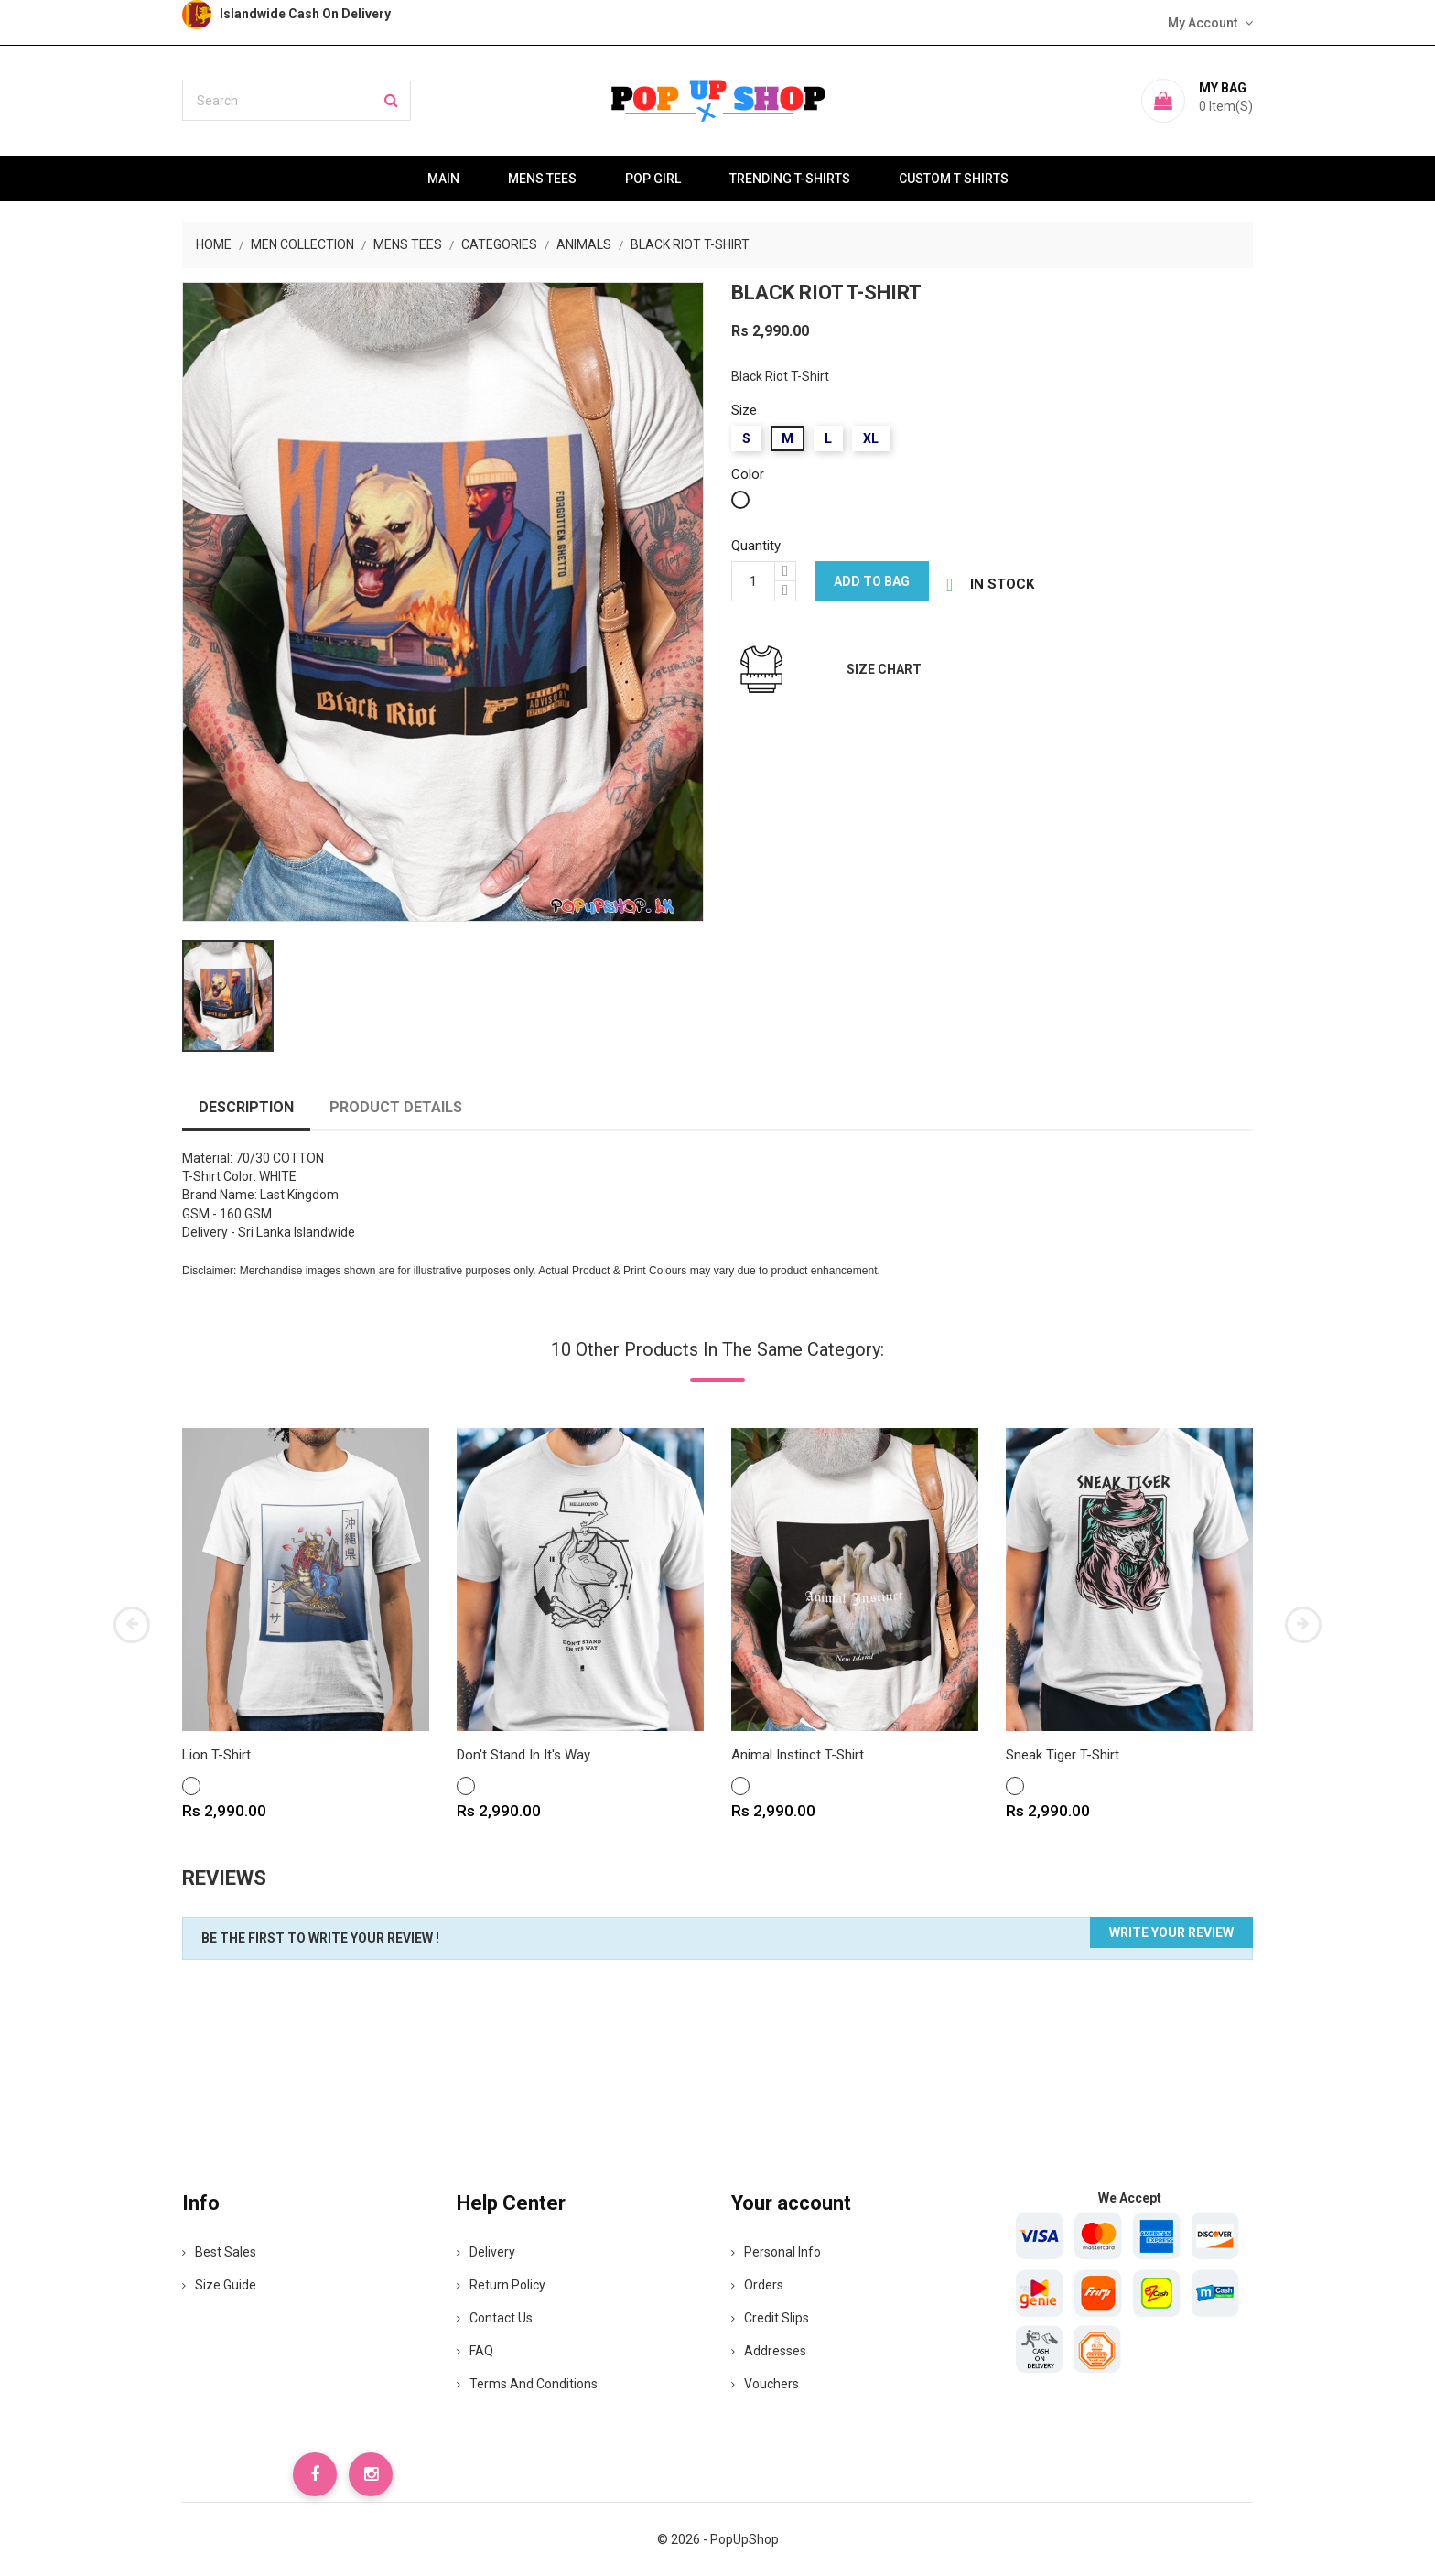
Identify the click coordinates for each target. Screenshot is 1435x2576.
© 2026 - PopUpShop (718, 2539)
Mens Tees (542, 178)
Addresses (768, 2350)
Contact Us (495, 2318)
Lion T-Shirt (216, 1755)
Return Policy (501, 2285)
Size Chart (884, 669)
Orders (757, 2285)
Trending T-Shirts (789, 178)
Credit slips (770, 2318)
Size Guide (219, 2285)
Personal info (776, 2252)
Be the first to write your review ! (320, 1938)
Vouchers (765, 2383)
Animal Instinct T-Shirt (797, 1755)
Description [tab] (246, 1107)
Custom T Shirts (954, 178)
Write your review (1171, 1932)
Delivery (486, 2252)
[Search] (296, 101)
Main (443, 178)
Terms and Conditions (527, 2383)
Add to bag (872, 581)
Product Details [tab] (395, 1107)
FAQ (475, 2350)
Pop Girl (653, 178)
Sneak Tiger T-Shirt (1062, 1755)
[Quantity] (753, 581)
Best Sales (219, 2252)
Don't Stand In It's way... (527, 1755)
